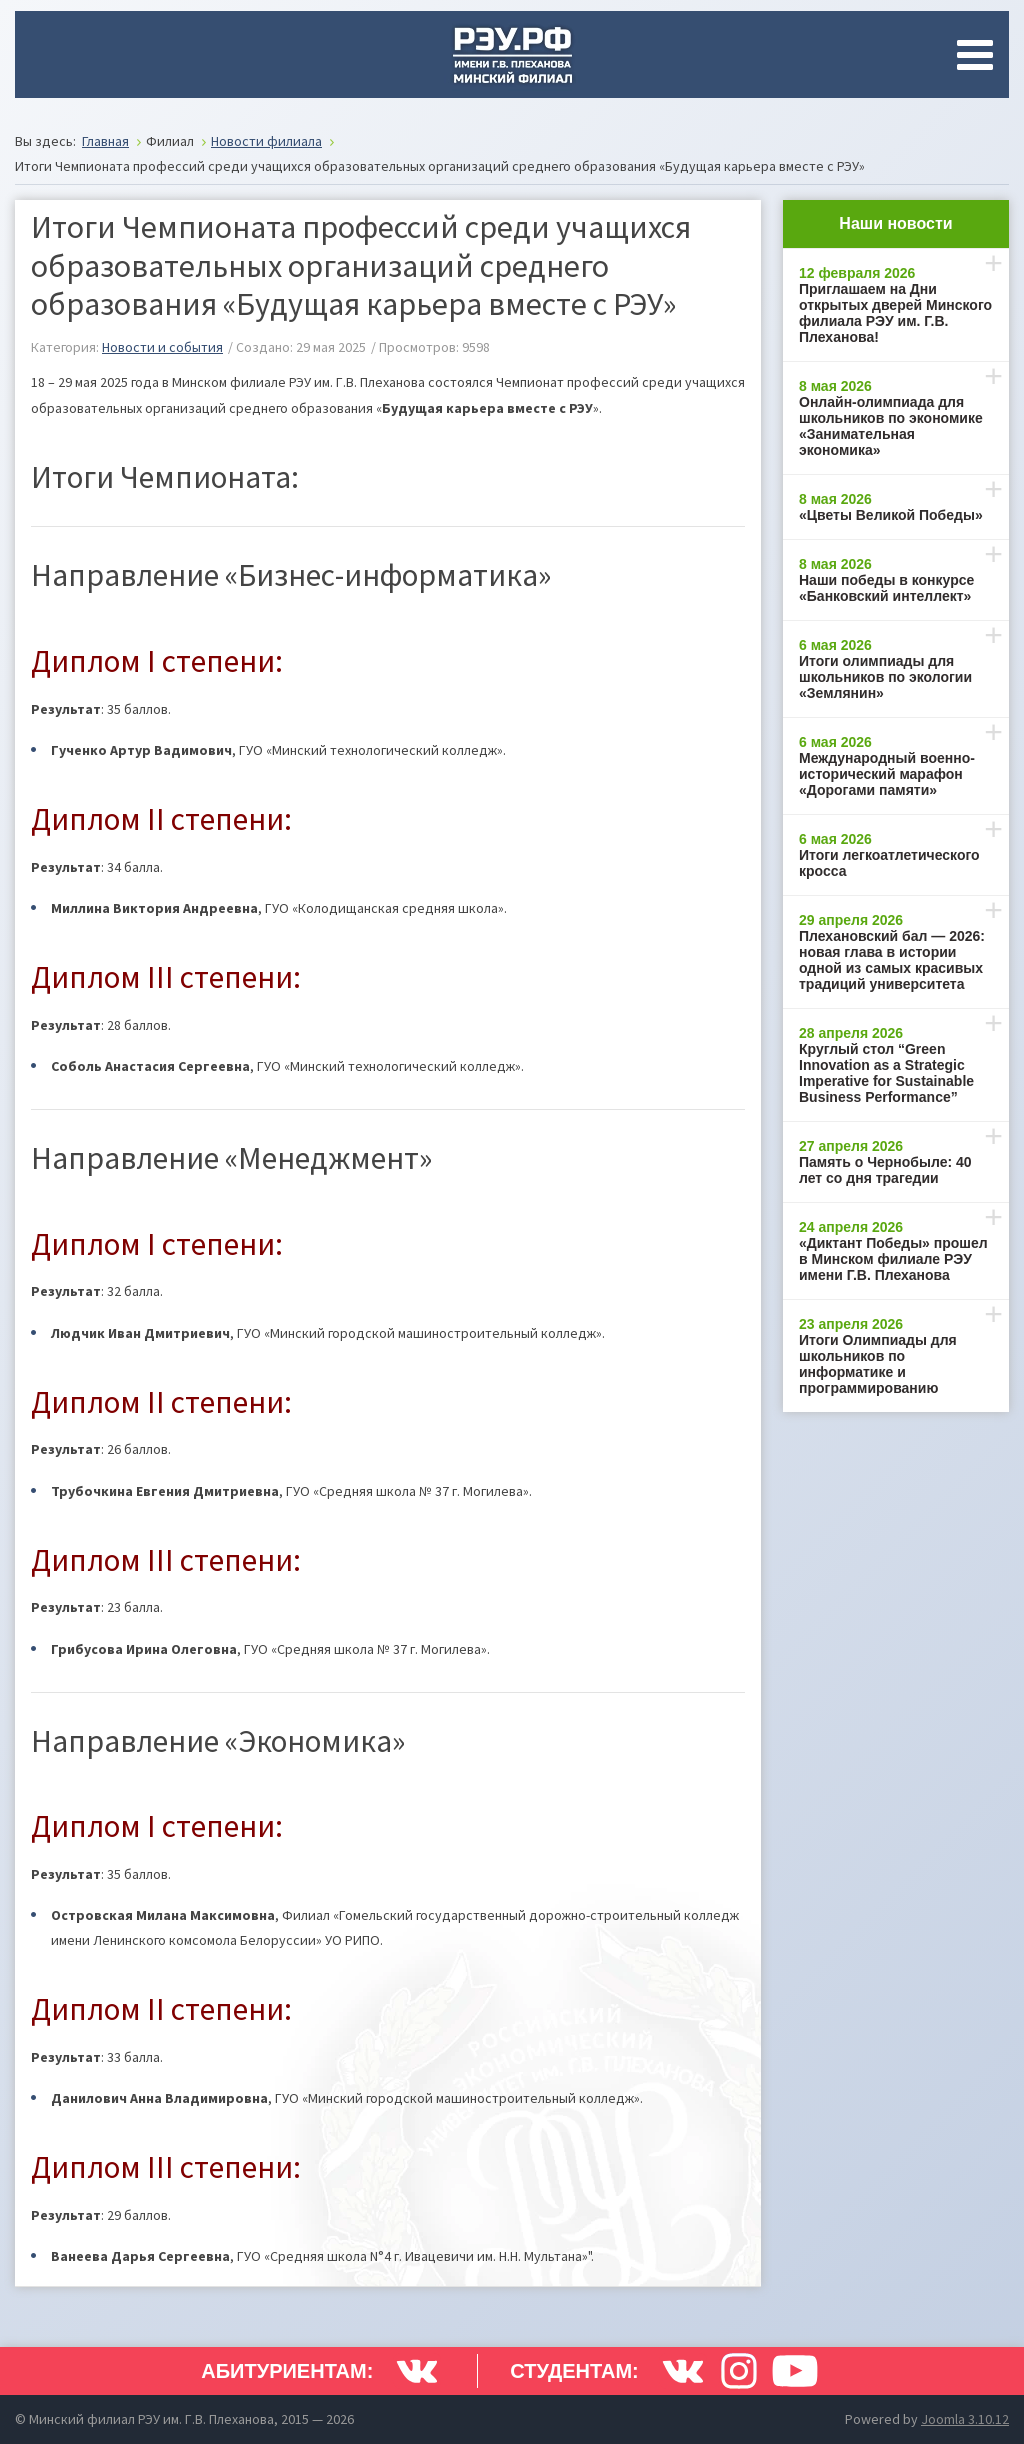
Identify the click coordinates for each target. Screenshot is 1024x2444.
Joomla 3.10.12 (965, 2419)
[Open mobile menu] (979, 55)
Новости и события (162, 347)
